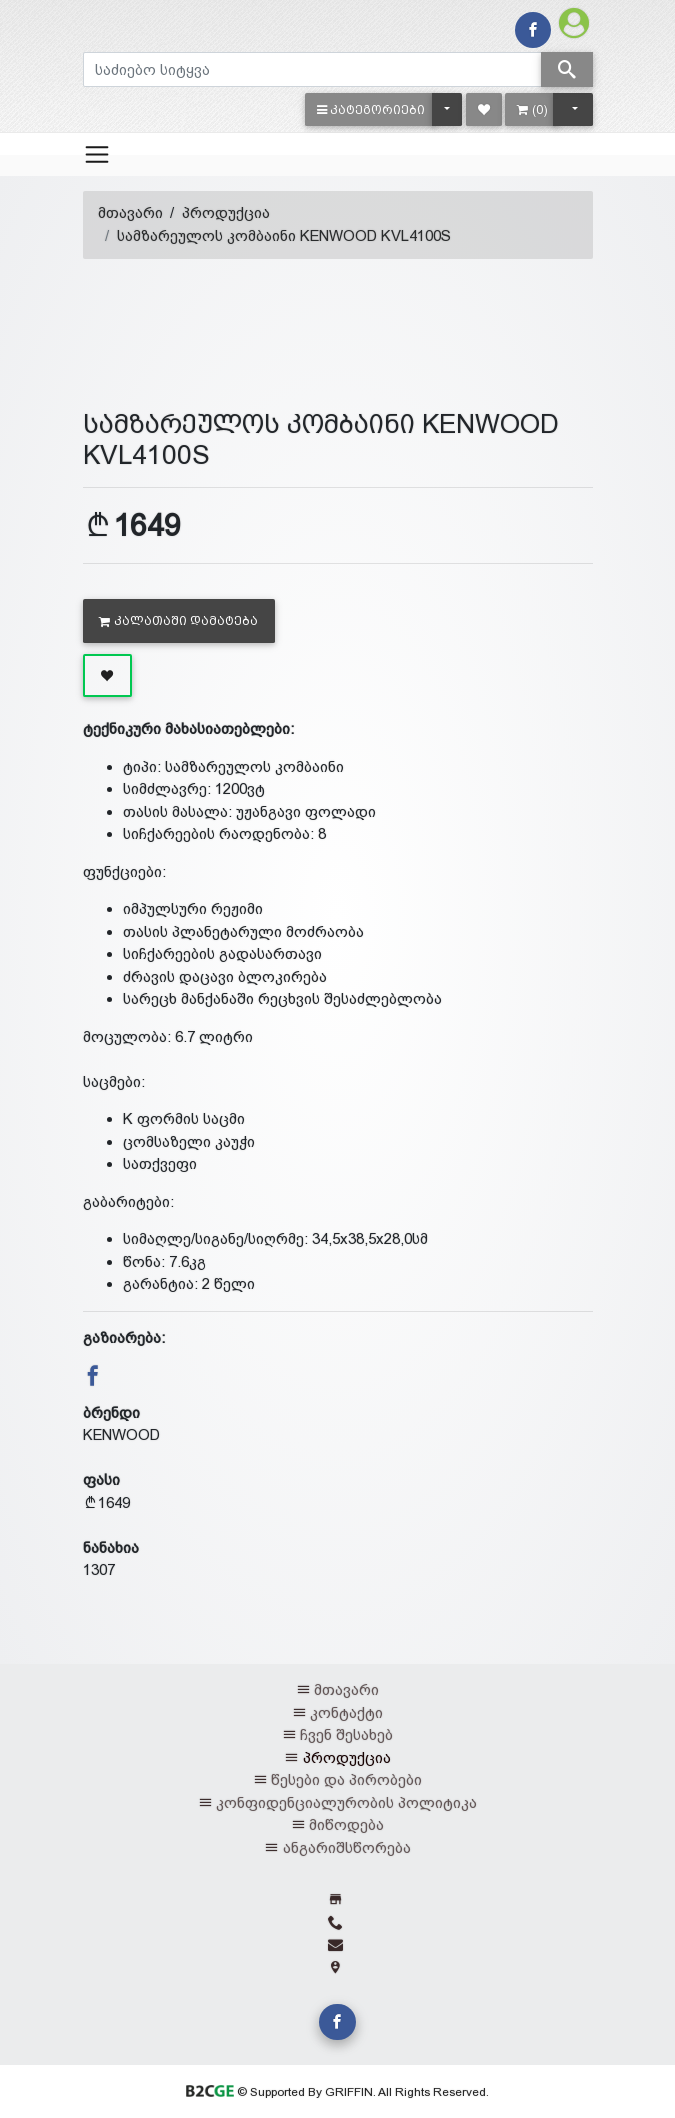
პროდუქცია (226, 212)
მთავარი (130, 212)
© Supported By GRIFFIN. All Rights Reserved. (337, 2092)
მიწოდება (346, 1824)
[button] (371, 109)
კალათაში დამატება (178, 621)
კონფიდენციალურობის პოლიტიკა (346, 1802)
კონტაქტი (346, 1712)
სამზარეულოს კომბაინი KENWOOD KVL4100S (284, 235)
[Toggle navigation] (97, 154)
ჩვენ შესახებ (346, 1734)
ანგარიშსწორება (347, 1847)
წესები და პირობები (346, 1779)
